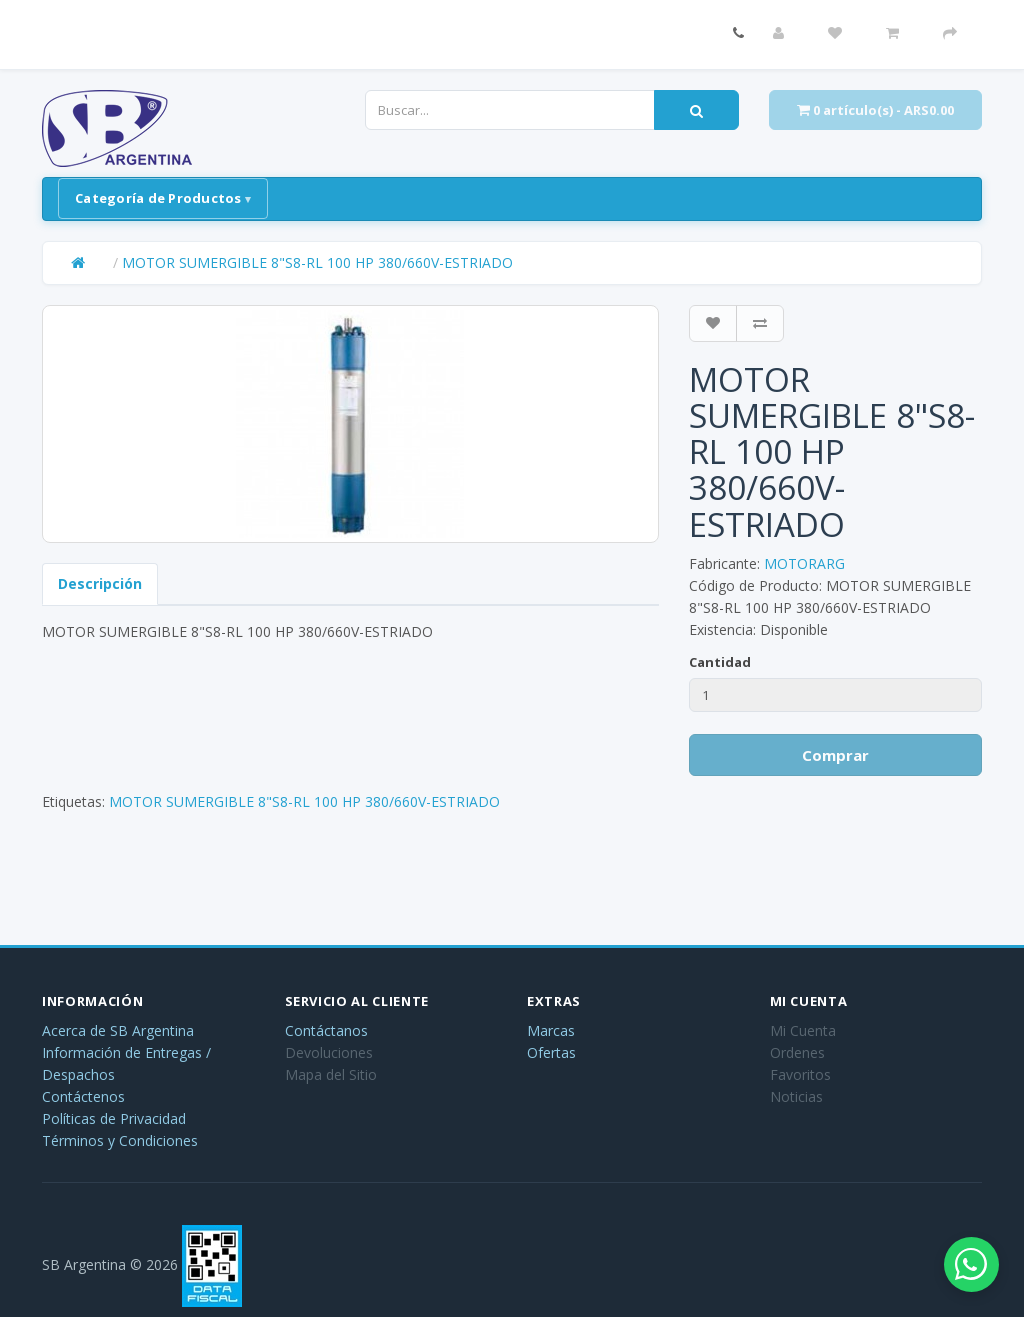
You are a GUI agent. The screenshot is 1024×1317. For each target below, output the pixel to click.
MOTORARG (804, 563)
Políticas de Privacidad (114, 1118)
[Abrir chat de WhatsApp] (964, 1257)
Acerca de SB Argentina (118, 1030)
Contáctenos (83, 1096)
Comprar (835, 755)
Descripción (100, 583)
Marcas (551, 1030)
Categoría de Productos (158, 198)
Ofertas (551, 1052)
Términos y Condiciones (120, 1140)
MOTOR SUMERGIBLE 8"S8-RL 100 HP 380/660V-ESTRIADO (317, 262)
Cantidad (720, 662)
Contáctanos (326, 1030)
